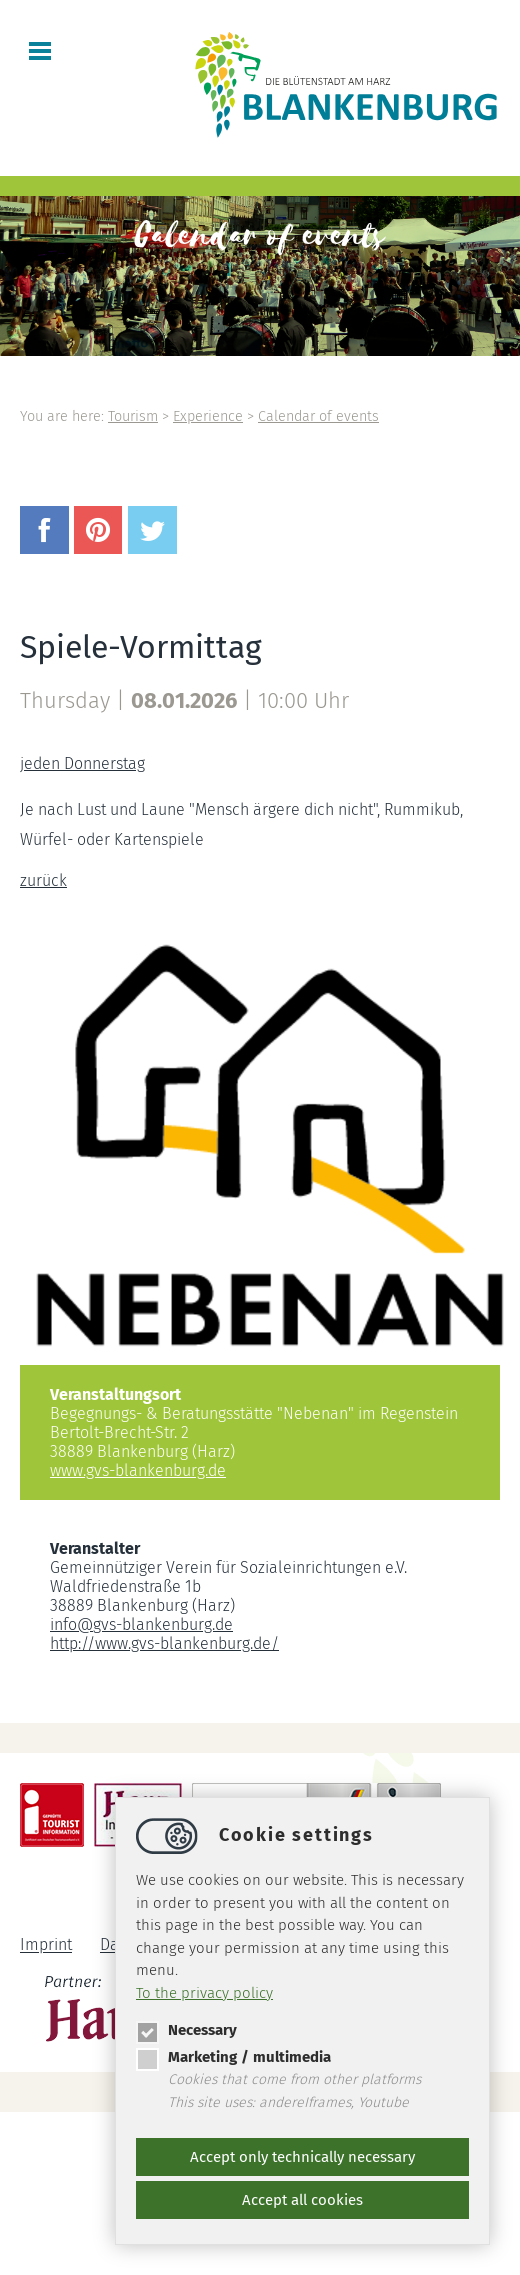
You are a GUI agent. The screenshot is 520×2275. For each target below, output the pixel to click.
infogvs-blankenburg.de (141, 1624)
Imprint (46, 1945)
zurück (43, 880)
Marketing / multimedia (233, 2057)
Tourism (133, 416)
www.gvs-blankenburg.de (138, 1470)
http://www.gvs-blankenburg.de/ (164, 1643)
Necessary (186, 2030)
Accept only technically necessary (302, 2157)
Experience (208, 416)
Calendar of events (318, 416)
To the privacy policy (204, 1993)
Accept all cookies (302, 2200)
